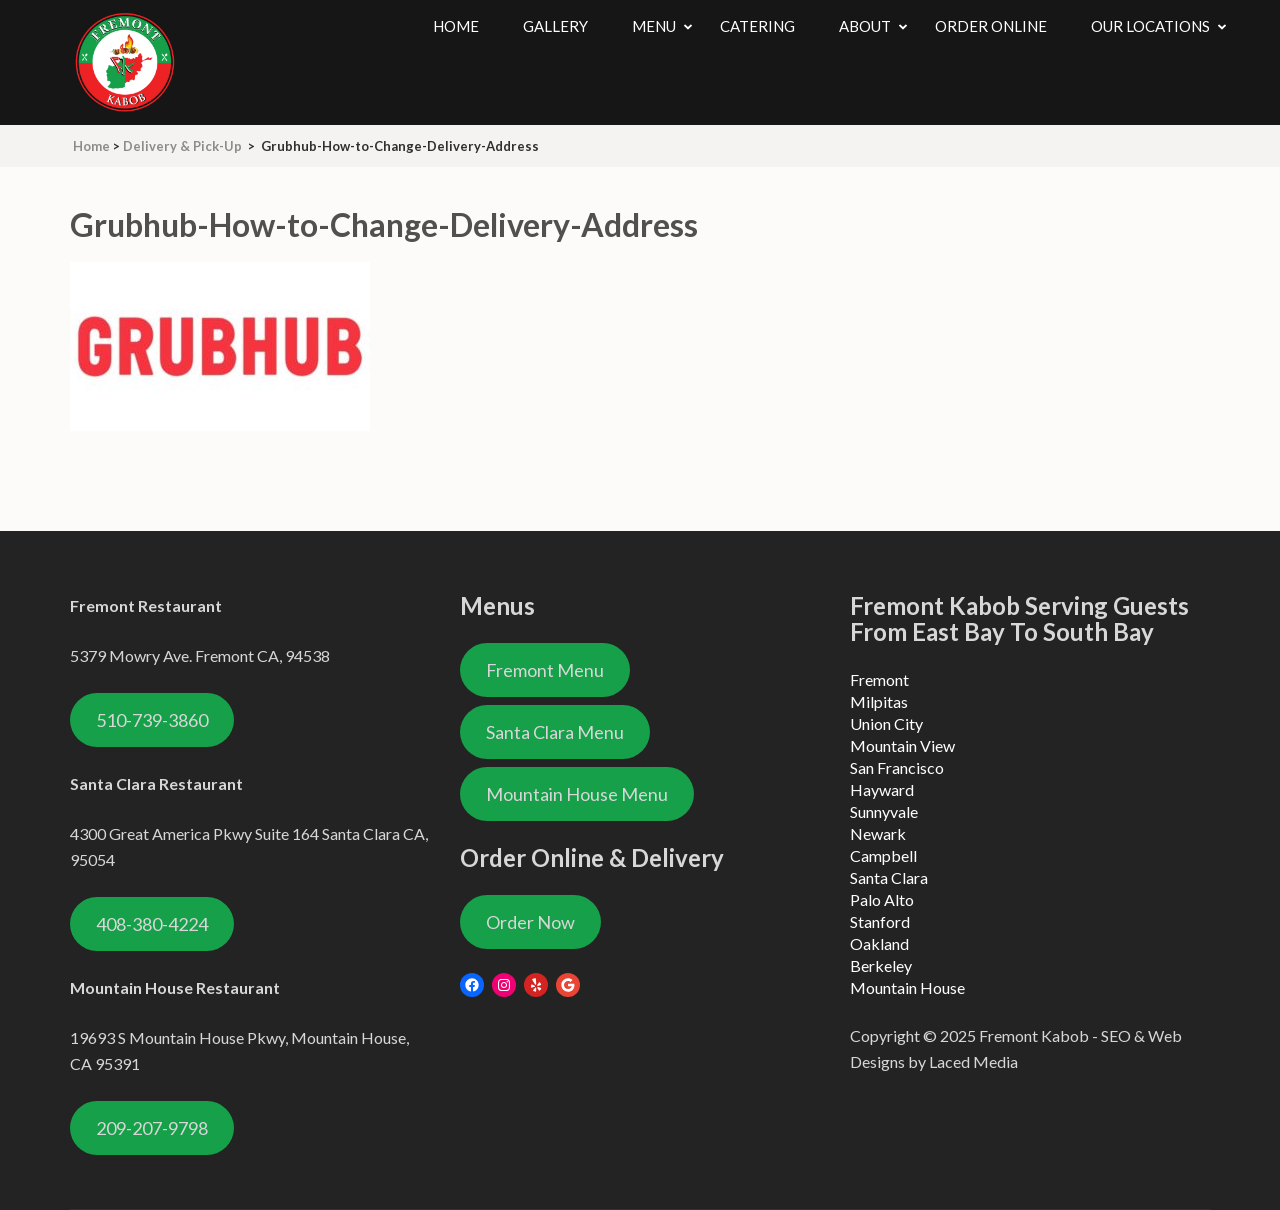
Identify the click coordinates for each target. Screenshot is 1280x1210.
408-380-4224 (152, 924)
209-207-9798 (152, 1128)
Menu (654, 26)
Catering (757, 26)
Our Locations (1150, 26)
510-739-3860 (152, 720)
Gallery (555, 26)
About (865, 26)
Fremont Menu (545, 670)
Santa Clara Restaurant (156, 783)
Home (456, 26)
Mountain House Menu (577, 794)
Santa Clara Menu (555, 732)
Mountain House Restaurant (175, 987)
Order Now (530, 922)
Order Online (991, 26)
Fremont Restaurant (146, 605)
